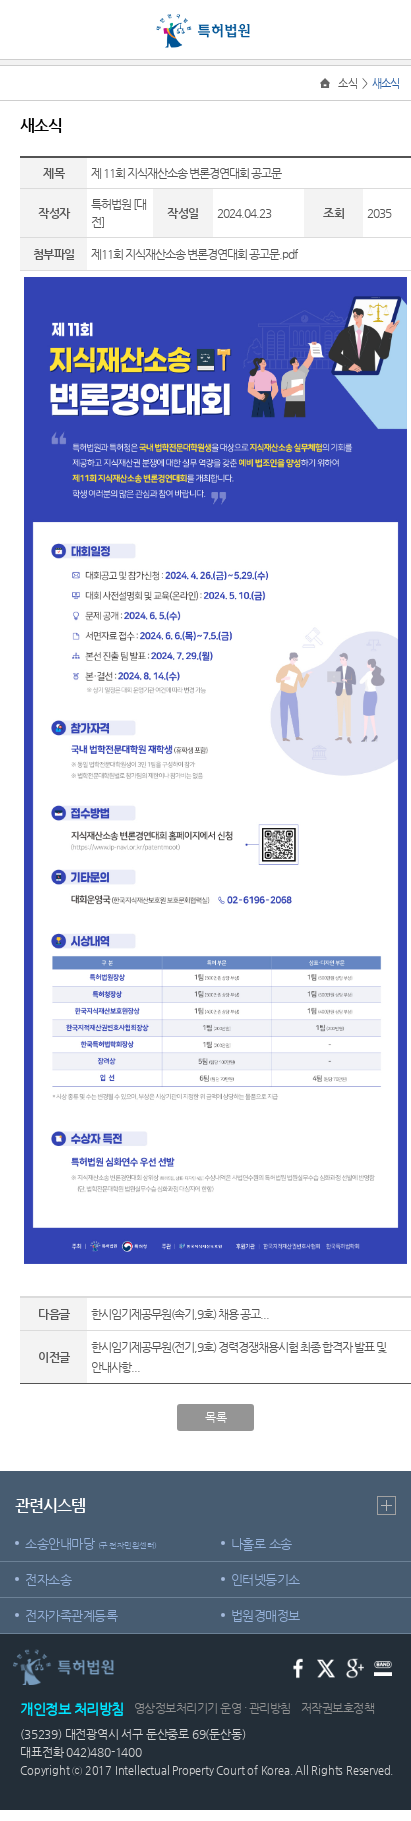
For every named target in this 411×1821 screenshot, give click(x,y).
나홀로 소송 (261, 1543)
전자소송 (48, 1579)
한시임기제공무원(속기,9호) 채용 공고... (180, 1314)
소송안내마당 (91, 1543)
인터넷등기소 (265, 1579)
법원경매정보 (265, 1615)
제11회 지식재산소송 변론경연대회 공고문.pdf (194, 254)
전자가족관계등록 (71, 1615)
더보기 (386, 1505)
